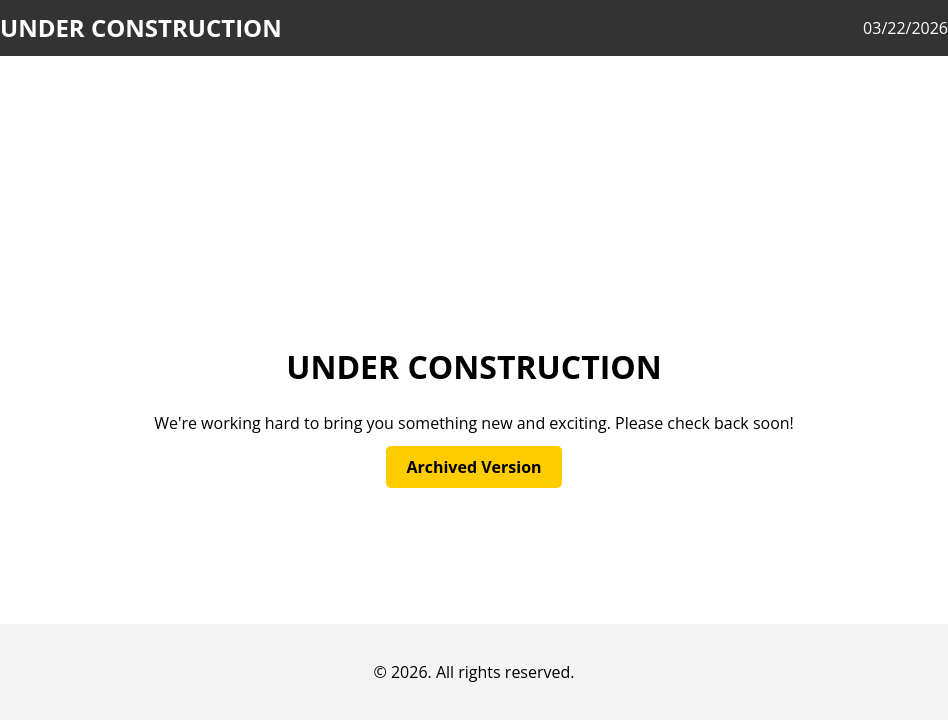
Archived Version (473, 467)
